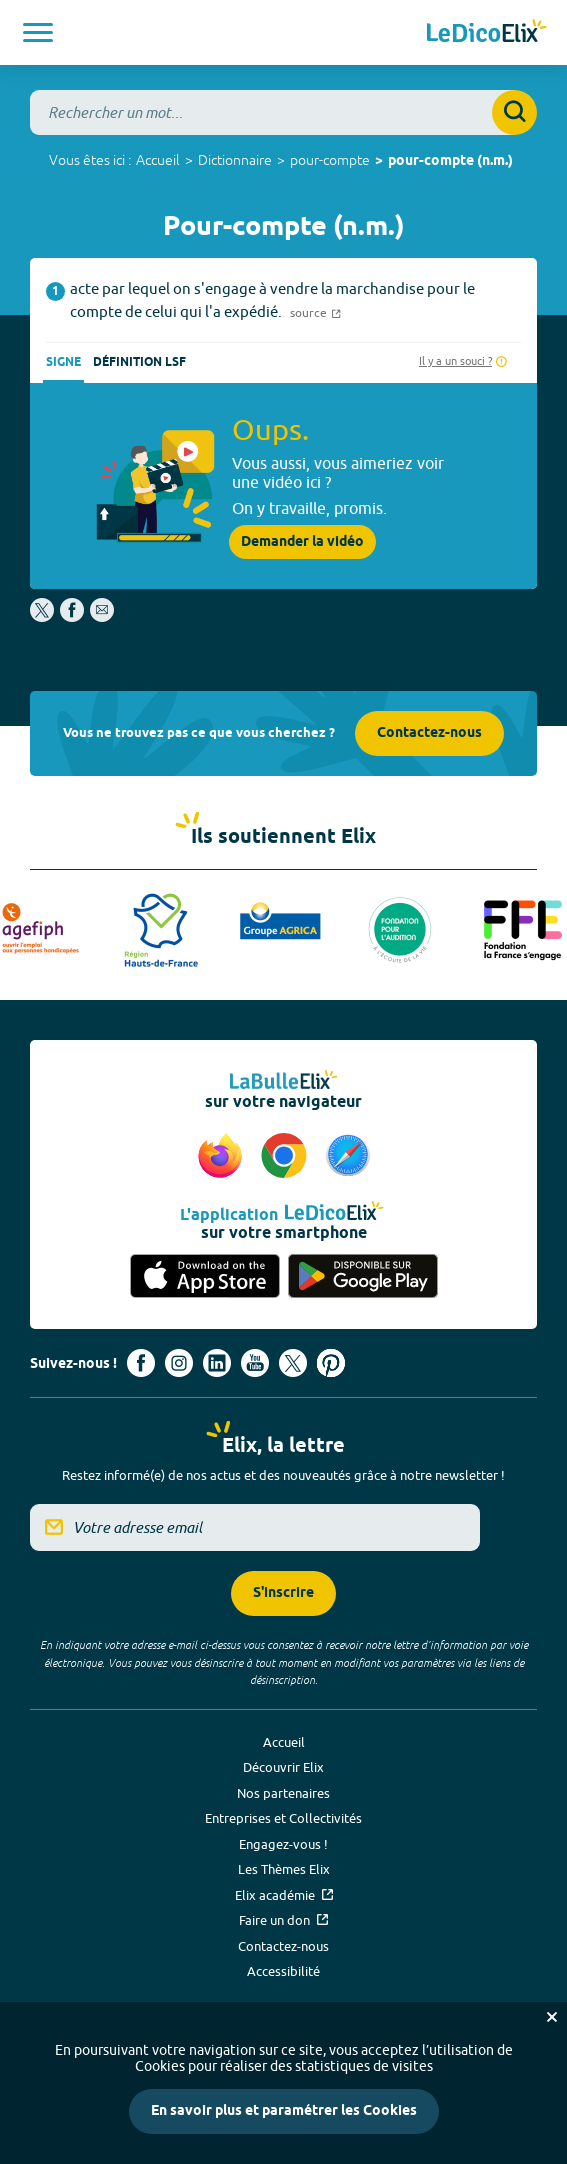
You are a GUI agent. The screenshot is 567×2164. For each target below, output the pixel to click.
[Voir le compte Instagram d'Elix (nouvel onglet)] (179, 1363)
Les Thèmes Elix (284, 1869)
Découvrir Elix (283, 1767)
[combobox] (283, 112)
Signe (63, 362)
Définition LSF (139, 362)
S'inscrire (283, 1593)
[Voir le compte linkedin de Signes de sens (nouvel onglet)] (217, 1363)
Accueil (158, 160)
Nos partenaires (283, 1793)
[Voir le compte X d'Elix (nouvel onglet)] (293, 1363)
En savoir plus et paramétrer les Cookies (284, 2111)
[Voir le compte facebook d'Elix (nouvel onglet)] (141, 1363)
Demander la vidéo (302, 542)
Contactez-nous (429, 733)
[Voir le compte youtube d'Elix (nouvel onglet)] (255, 1363)
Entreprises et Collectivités (283, 1818)
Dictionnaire (235, 160)
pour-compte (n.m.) (450, 161)
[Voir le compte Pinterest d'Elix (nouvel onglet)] (331, 1363)
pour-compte (330, 160)
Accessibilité (283, 1971)
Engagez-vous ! (283, 1844)
